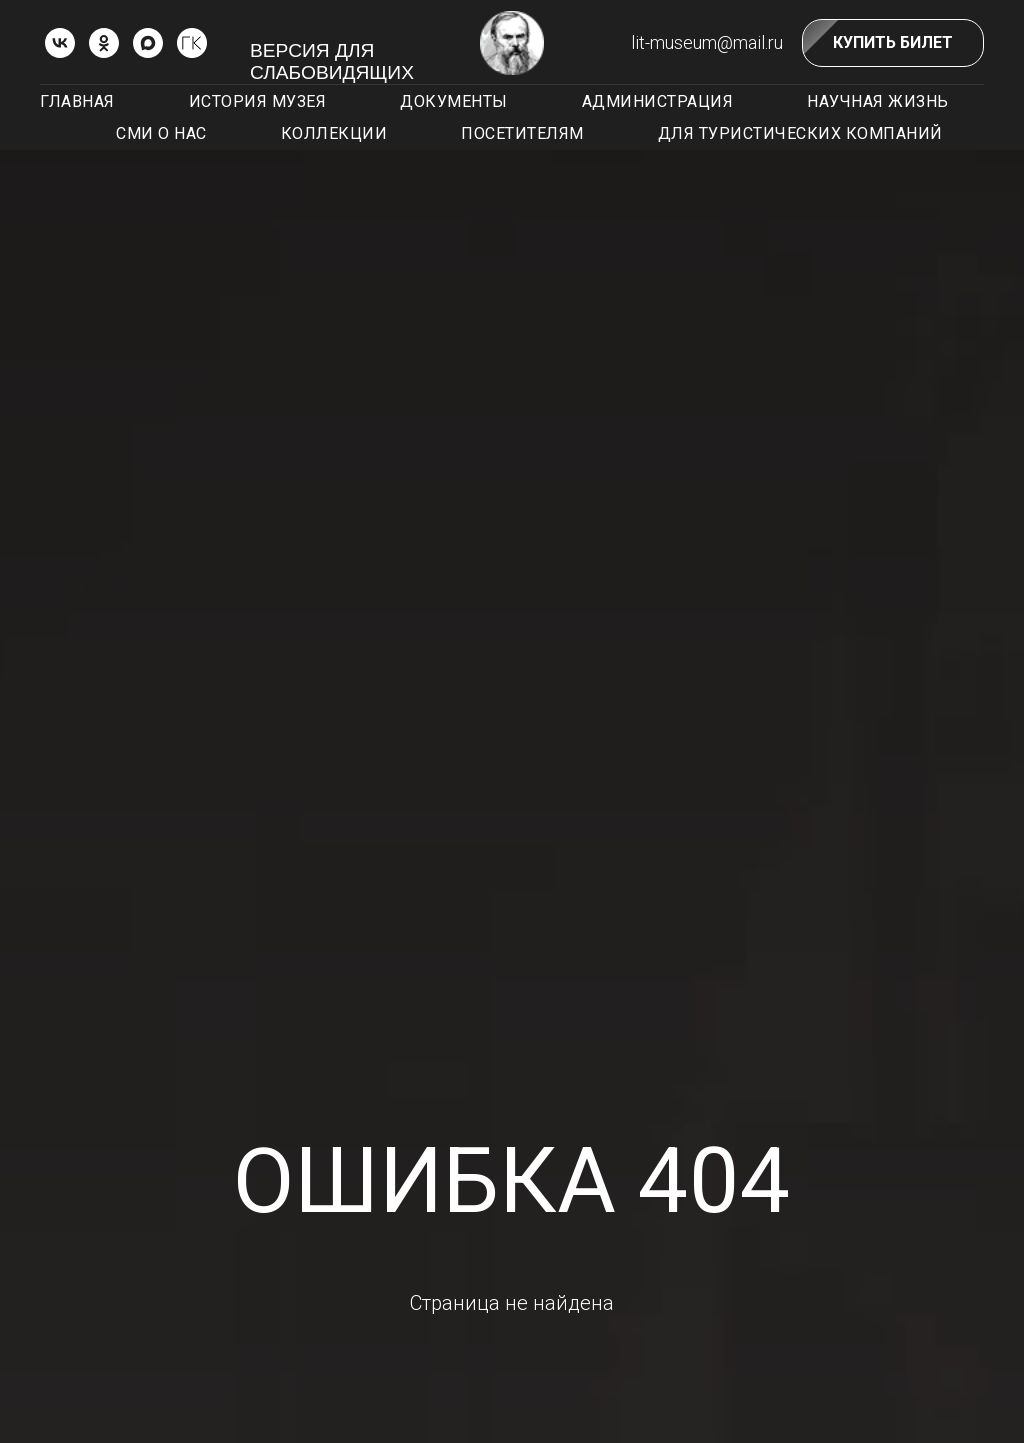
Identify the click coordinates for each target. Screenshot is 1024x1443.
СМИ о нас (161, 133)
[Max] (148, 43)
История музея (258, 101)
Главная (77, 101)
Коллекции (334, 133)
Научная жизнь (878, 101)
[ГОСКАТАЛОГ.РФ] (192, 43)
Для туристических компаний (800, 133)
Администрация (658, 101)
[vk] (60, 43)
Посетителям (522, 133)
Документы (454, 101)
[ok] (104, 43)
